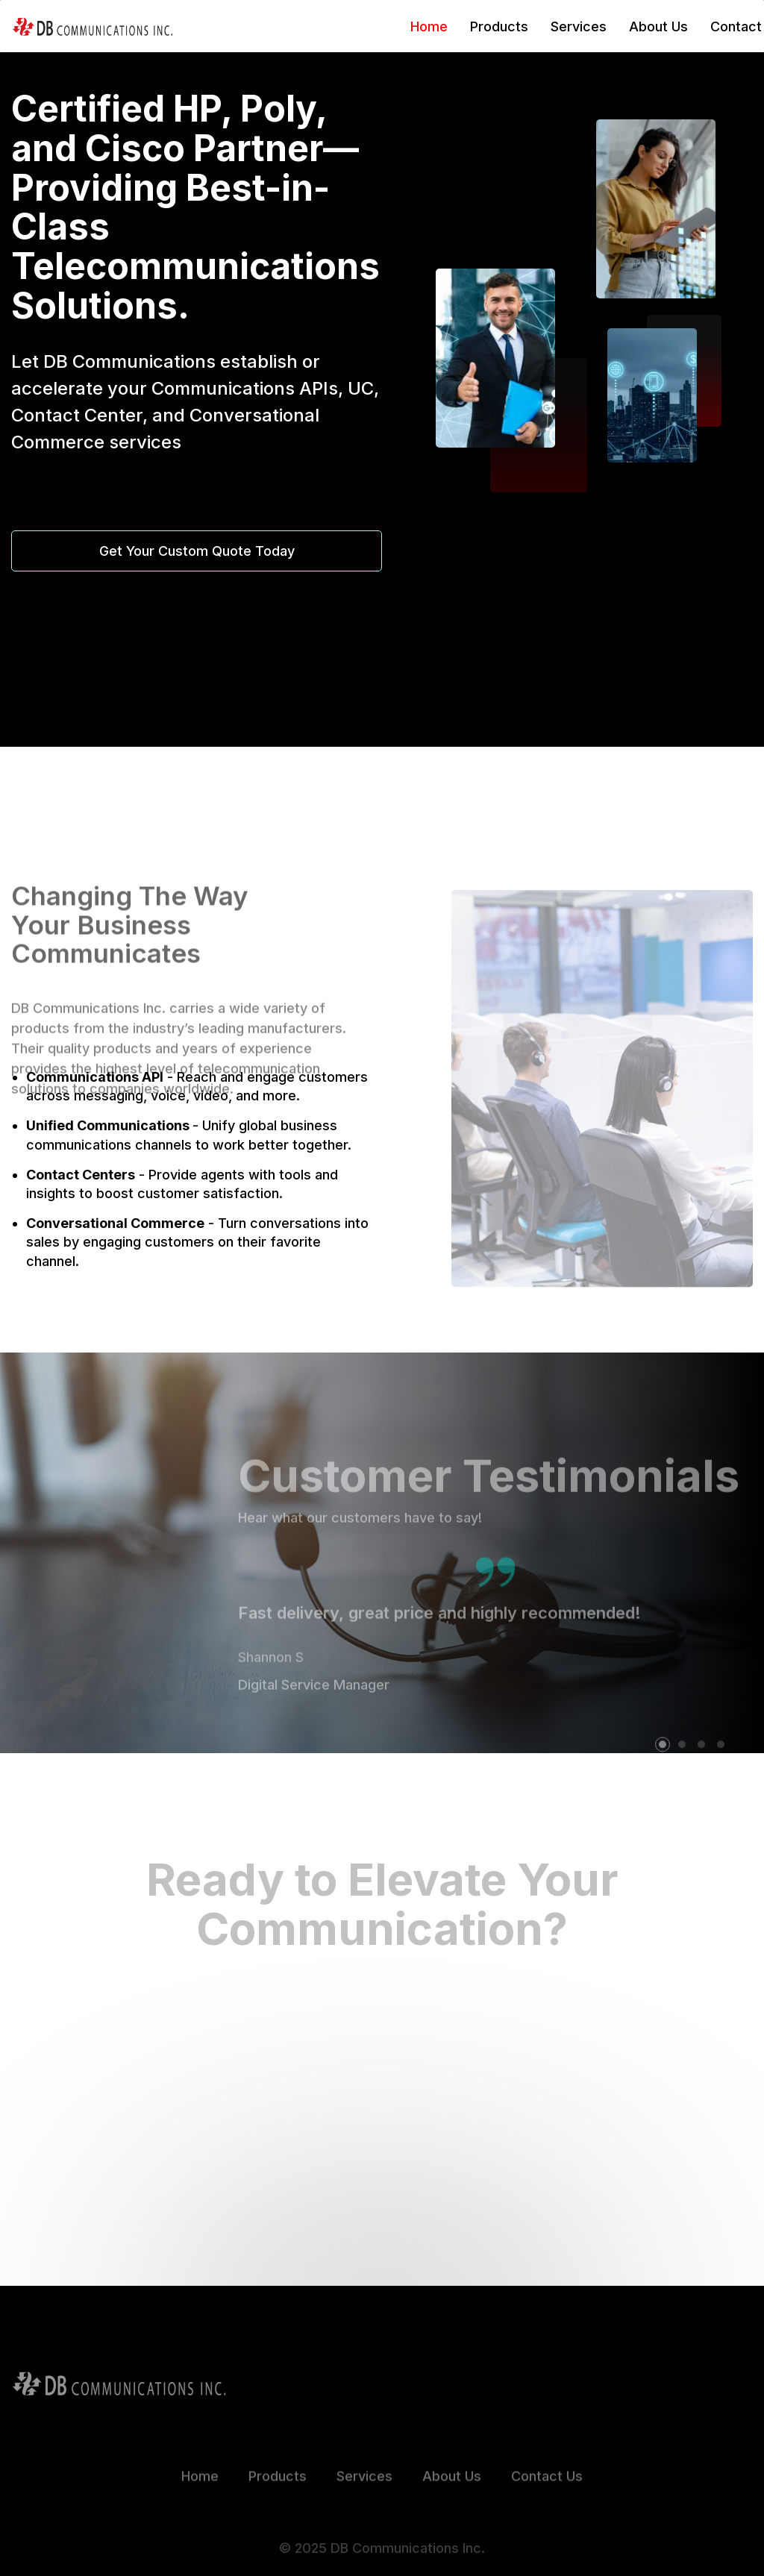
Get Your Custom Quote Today (197, 551)
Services (579, 26)
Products (499, 26)
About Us (658, 26)
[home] (92, 26)
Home (429, 26)
